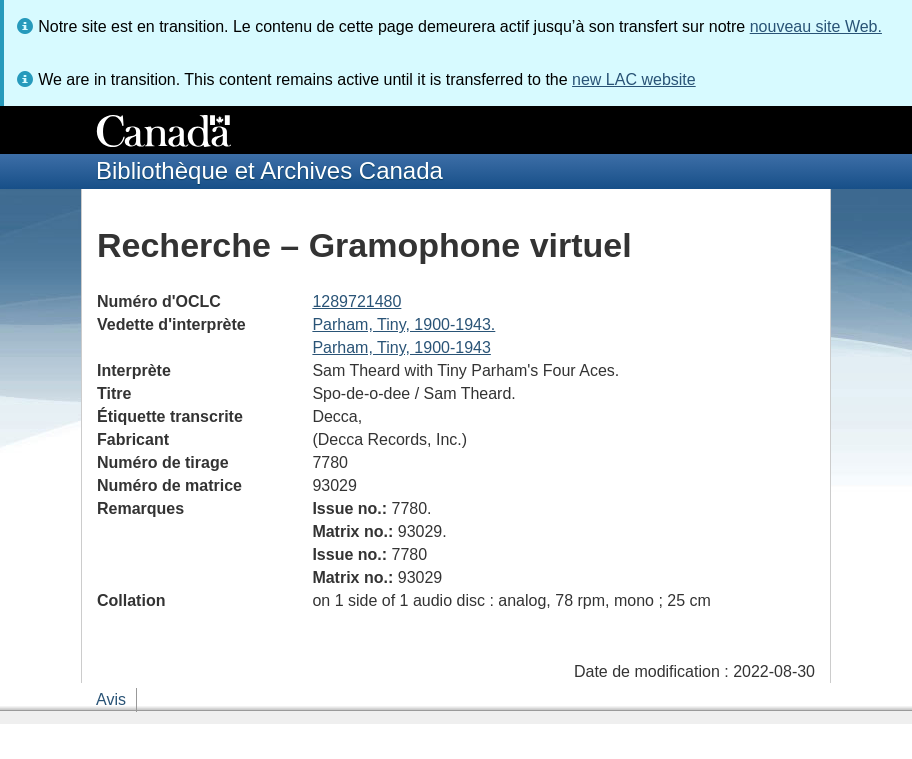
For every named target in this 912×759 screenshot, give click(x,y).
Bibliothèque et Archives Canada (269, 170)
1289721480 (356, 301)
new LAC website (634, 79)
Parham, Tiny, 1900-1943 (401, 347)
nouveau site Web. (816, 26)
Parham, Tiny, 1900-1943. (403, 324)
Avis (111, 699)
